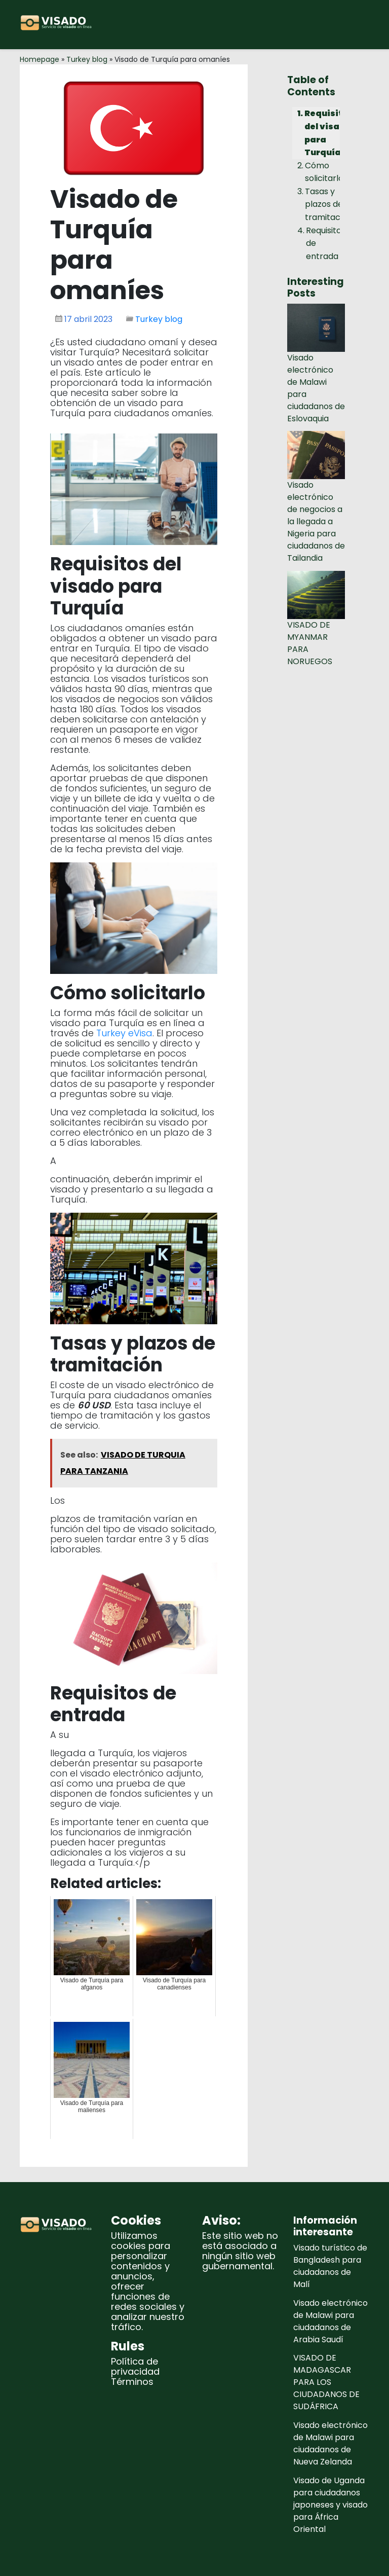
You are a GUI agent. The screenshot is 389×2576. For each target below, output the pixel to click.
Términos (132, 2381)
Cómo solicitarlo (324, 172)
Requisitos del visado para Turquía (328, 132)
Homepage (39, 59)
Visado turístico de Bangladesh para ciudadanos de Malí (330, 2266)
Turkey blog (86, 59)
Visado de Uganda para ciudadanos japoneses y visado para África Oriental (330, 2505)
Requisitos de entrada (325, 243)
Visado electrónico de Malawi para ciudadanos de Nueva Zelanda (330, 2443)
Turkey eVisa (124, 1033)
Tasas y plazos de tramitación (328, 204)
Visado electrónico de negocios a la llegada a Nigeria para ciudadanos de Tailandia (316, 521)
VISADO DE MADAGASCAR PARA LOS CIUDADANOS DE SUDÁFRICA (326, 2382)
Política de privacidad (135, 2366)
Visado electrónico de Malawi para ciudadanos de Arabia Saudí (330, 2321)
